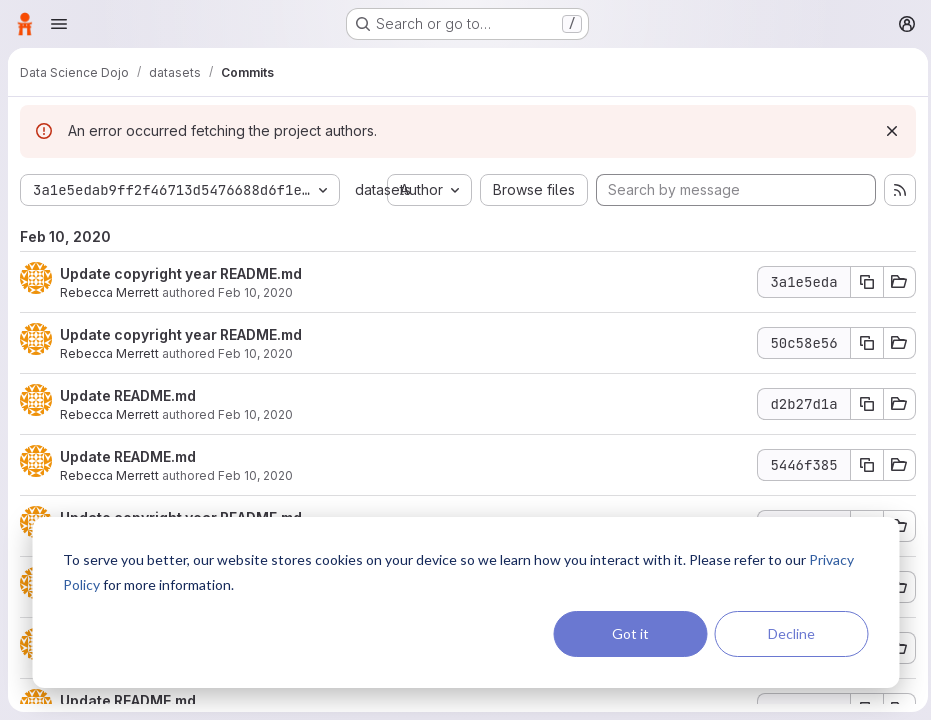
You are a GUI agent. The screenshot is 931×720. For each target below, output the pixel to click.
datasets (383, 189)
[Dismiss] (887, 131)
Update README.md (128, 395)
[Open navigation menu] (59, 24)
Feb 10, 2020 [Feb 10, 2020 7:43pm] (255, 353)
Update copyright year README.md (181, 273)
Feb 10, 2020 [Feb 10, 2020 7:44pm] (255, 292)
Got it (630, 633)
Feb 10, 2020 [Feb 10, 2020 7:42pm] (255, 475)
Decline (791, 633)
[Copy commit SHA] (862, 282)
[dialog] (465, 602)
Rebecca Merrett (109, 292)
